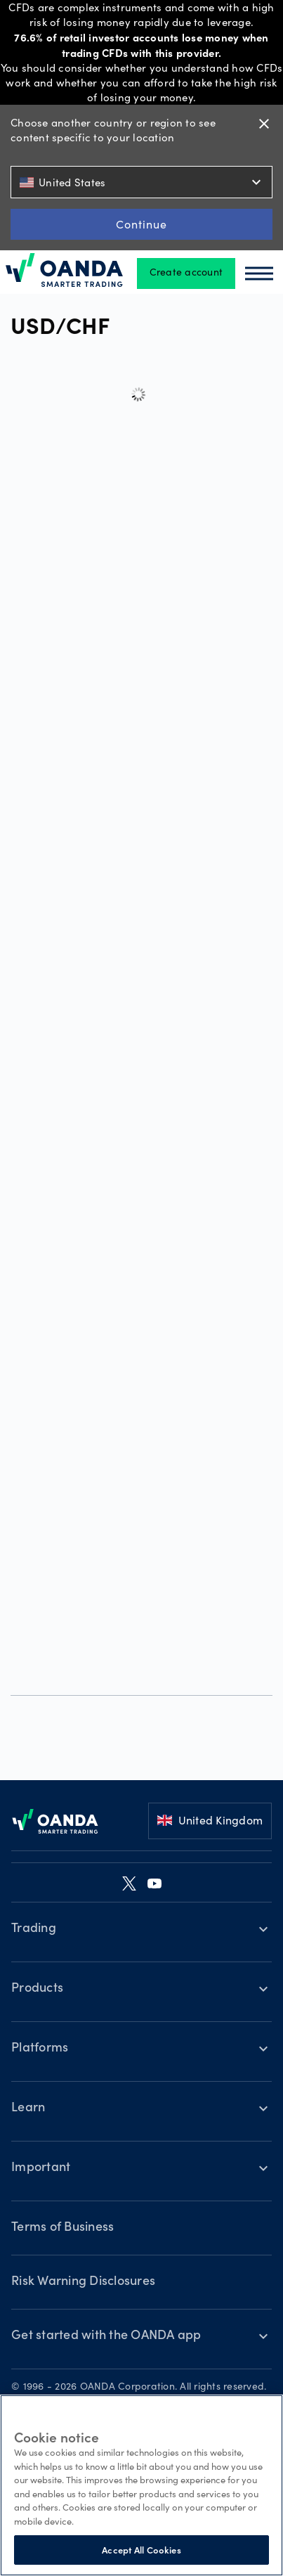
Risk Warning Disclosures (83, 2282)
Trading (33, 1929)
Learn (28, 2108)
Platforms (39, 2048)
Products (37, 1989)
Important (40, 2168)
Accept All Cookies (141, 2550)
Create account (186, 273)
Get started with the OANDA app (106, 2336)
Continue (141, 224)
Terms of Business (62, 2228)
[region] (141, 2485)
